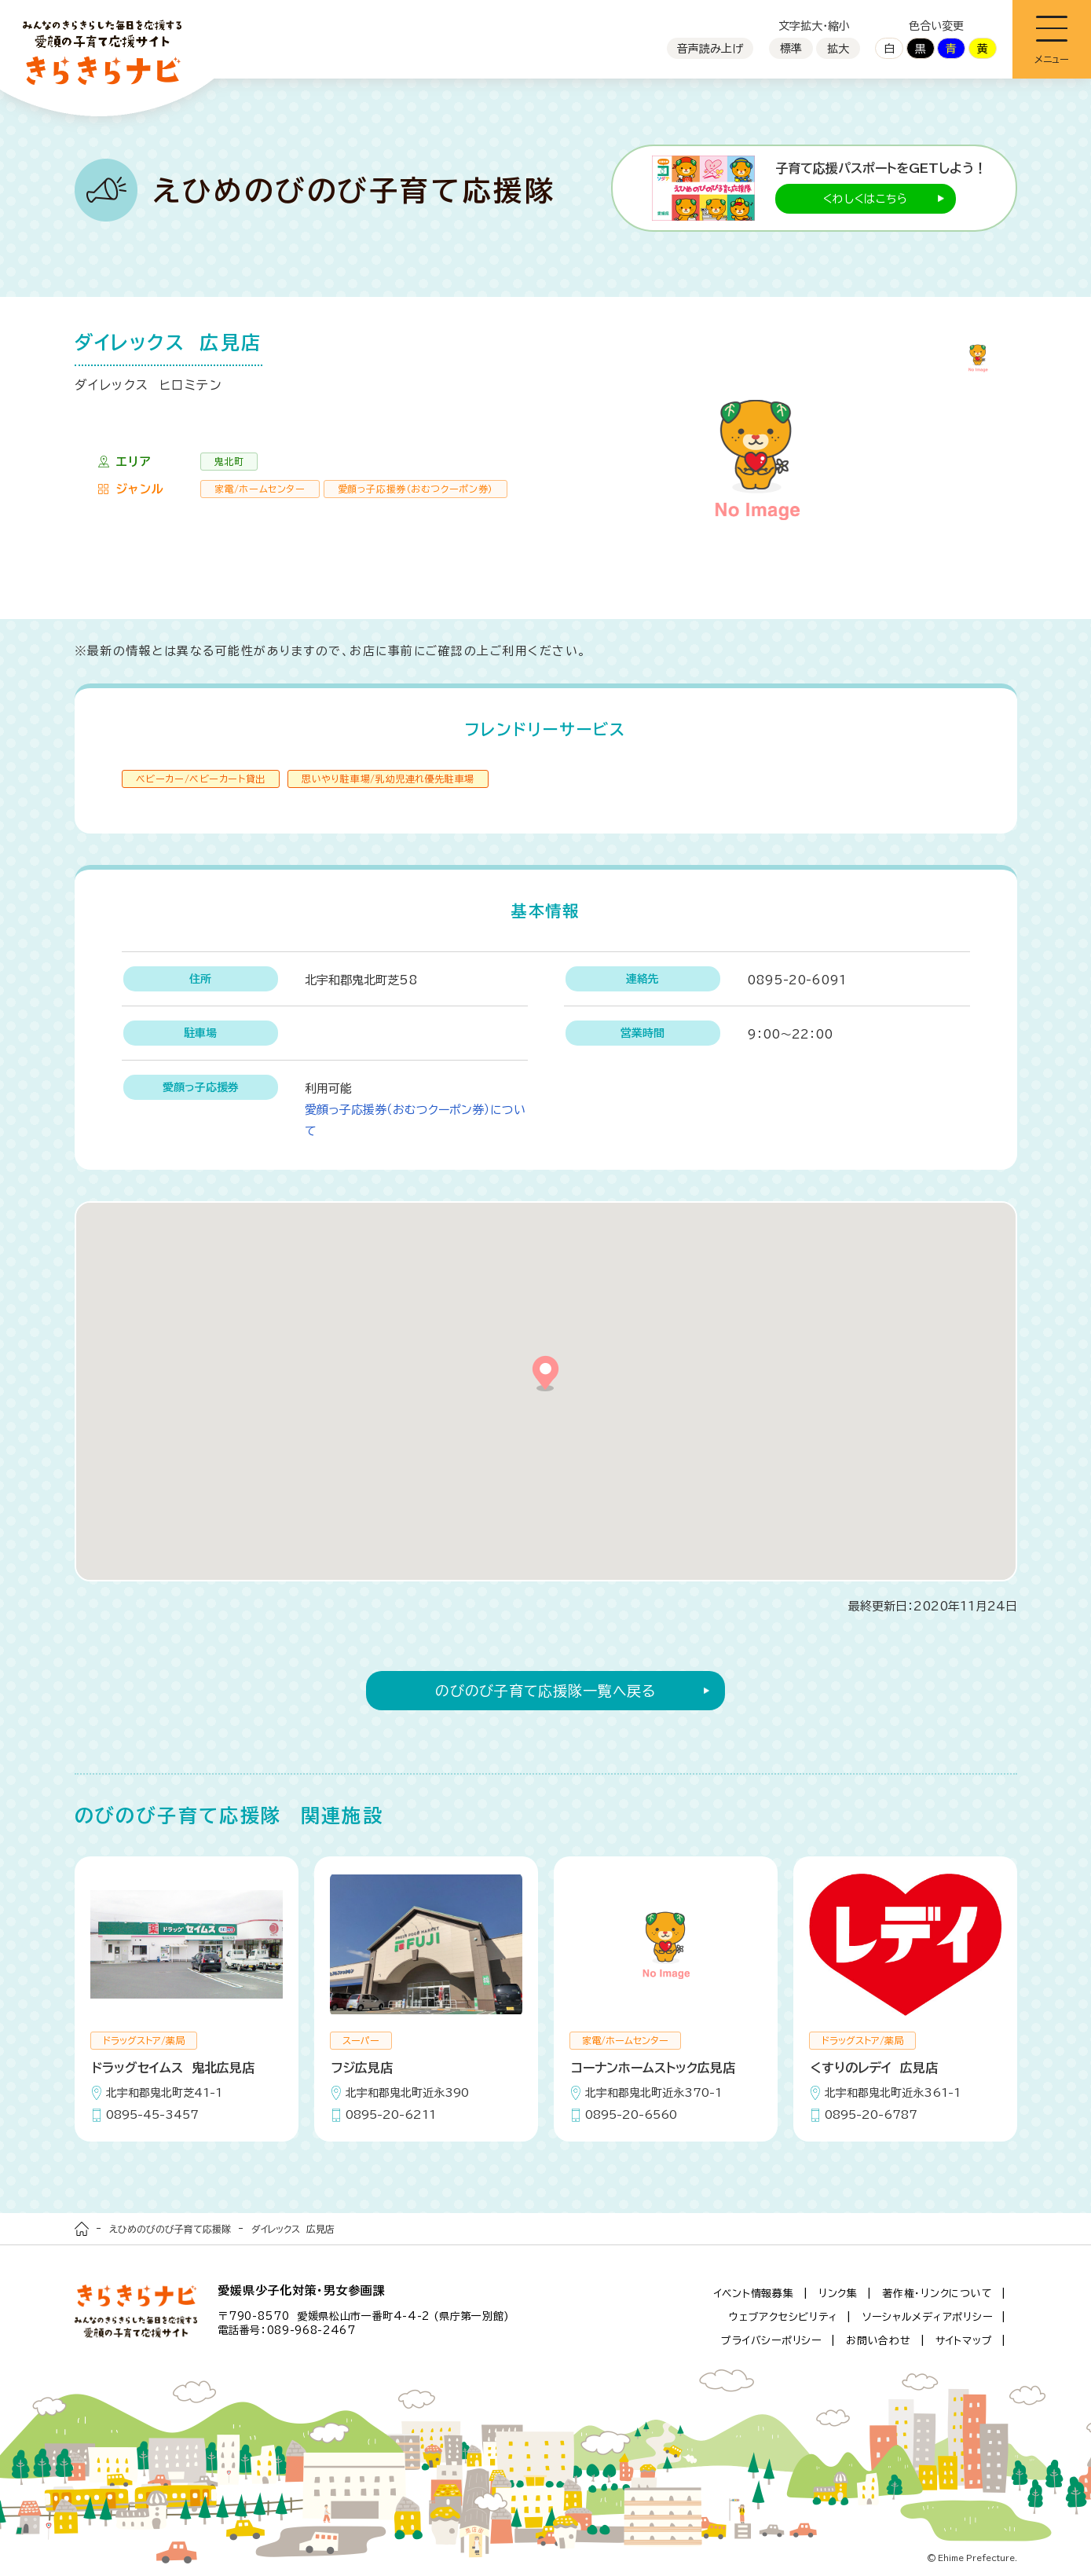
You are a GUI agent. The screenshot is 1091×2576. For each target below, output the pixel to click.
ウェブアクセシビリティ (783, 2317)
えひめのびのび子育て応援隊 (170, 2228)
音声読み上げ (710, 48)
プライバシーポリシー (771, 2341)
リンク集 (838, 2293)
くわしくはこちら (865, 198)
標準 (791, 48)
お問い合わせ (878, 2341)
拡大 (838, 48)
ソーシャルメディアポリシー (927, 2317)
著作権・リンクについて (937, 2293)
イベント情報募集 (754, 2293)
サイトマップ (964, 2341)
